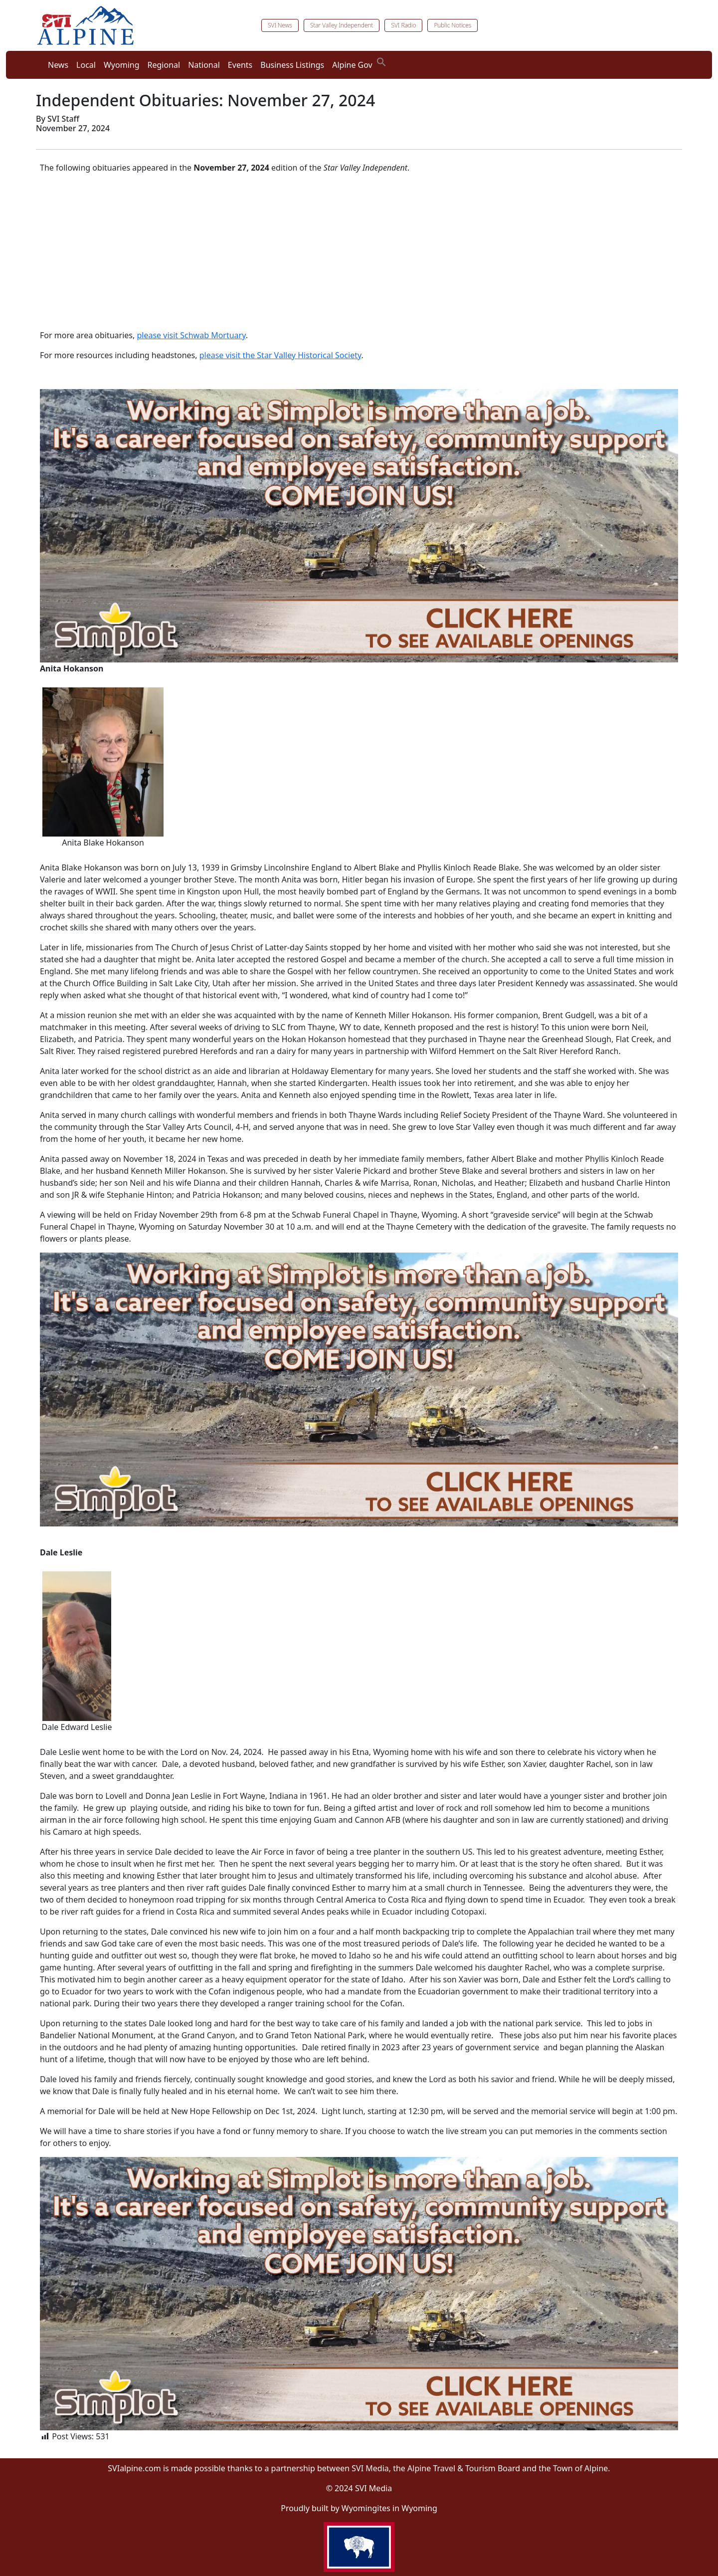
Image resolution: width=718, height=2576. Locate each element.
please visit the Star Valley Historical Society (280, 355)
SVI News (280, 25)
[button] (381, 60)
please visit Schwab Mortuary (191, 335)
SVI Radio (403, 25)
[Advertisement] (359, 251)
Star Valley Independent (341, 25)
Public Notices (452, 25)
